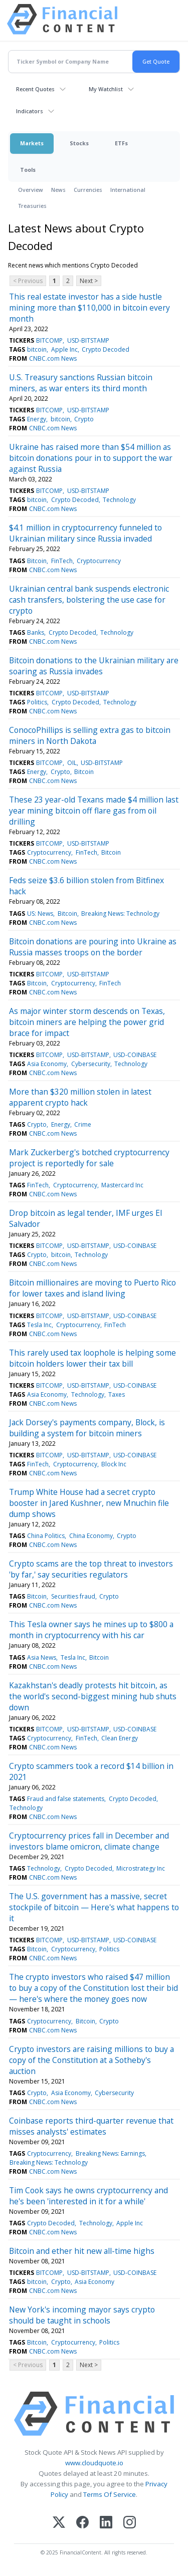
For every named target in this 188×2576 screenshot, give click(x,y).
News (58, 189)
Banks (35, 632)
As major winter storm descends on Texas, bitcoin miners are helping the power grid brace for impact (87, 1022)
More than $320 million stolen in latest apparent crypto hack (80, 1097)
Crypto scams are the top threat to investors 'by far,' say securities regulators (91, 1569)
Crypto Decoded (105, 349)
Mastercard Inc (122, 1185)
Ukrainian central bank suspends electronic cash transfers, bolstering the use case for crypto (89, 599)
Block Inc (113, 1464)
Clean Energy (119, 1738)
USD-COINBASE (134, 1055)
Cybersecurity (90, 1064)
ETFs (121, 143)
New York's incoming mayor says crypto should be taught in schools (82, 2315)
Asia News (41, 1657)
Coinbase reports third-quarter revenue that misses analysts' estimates (91, 2126)
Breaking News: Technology (120, 913)
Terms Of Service (109, 2494)
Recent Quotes (35, 89)
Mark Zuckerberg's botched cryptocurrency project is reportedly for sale (89, 1158)
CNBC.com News (53, 358)
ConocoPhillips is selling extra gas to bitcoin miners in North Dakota (89, 735)
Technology (119, 499)
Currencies (88, 189)
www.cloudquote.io (94, 2462)
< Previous (28, 281)
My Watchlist (106, 89)
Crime (82, 1124)
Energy (36, 419)
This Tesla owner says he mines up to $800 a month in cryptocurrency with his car (91, 1630)
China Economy (91, 1535)
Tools (28, 169)
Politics (37, 702)
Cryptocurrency (99, 561)
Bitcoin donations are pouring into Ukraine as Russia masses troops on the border (92, 947)
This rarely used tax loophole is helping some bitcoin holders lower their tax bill (92, 1358)
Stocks (79, 143)
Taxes (116, 1394)
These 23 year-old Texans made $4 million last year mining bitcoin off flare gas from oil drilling (93, 810)
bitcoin (37, 349)
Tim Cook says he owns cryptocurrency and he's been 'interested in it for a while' (88, 2196)
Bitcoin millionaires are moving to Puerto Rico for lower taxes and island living (92, 1288)
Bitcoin (37, 561)
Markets (32, 143)
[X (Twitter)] (59, 2523)
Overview (30, 189)
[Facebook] (82, 2523)
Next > (89, 281)
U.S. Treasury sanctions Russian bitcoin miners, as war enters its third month (80, 383)
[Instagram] (129, 2523)
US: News (40, 913)
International (127, 189)
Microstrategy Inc (140, 1868)
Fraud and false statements (65, 1798)
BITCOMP (49, 340)
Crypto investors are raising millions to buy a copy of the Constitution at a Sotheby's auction (91, 2060)
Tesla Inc (39, 1325)
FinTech (62, 561)
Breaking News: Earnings (110, 2153)
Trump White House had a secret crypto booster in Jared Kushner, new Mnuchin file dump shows (89, 1502)
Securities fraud (73, 1596)
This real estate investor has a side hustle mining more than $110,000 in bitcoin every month (89, 307)
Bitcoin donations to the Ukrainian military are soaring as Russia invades (93, 666)
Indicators (29, 111)
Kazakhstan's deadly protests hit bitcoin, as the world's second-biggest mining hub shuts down (92, 1696)
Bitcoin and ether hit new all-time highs (81, 2250)
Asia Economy (47, 1064)
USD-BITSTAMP (88, 340)
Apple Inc (64, 349)
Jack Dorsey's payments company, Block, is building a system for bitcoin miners (87, 1428)
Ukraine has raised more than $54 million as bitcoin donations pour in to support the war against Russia (90, 457)
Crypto (84, 419)
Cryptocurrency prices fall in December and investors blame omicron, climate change (89, 1841)
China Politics (46, 1535)
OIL (72, 762)
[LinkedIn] (106, 2523)
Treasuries (32, 205)
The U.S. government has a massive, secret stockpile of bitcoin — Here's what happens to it (94, 1907)
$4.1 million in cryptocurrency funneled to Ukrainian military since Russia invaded (85, 533)
